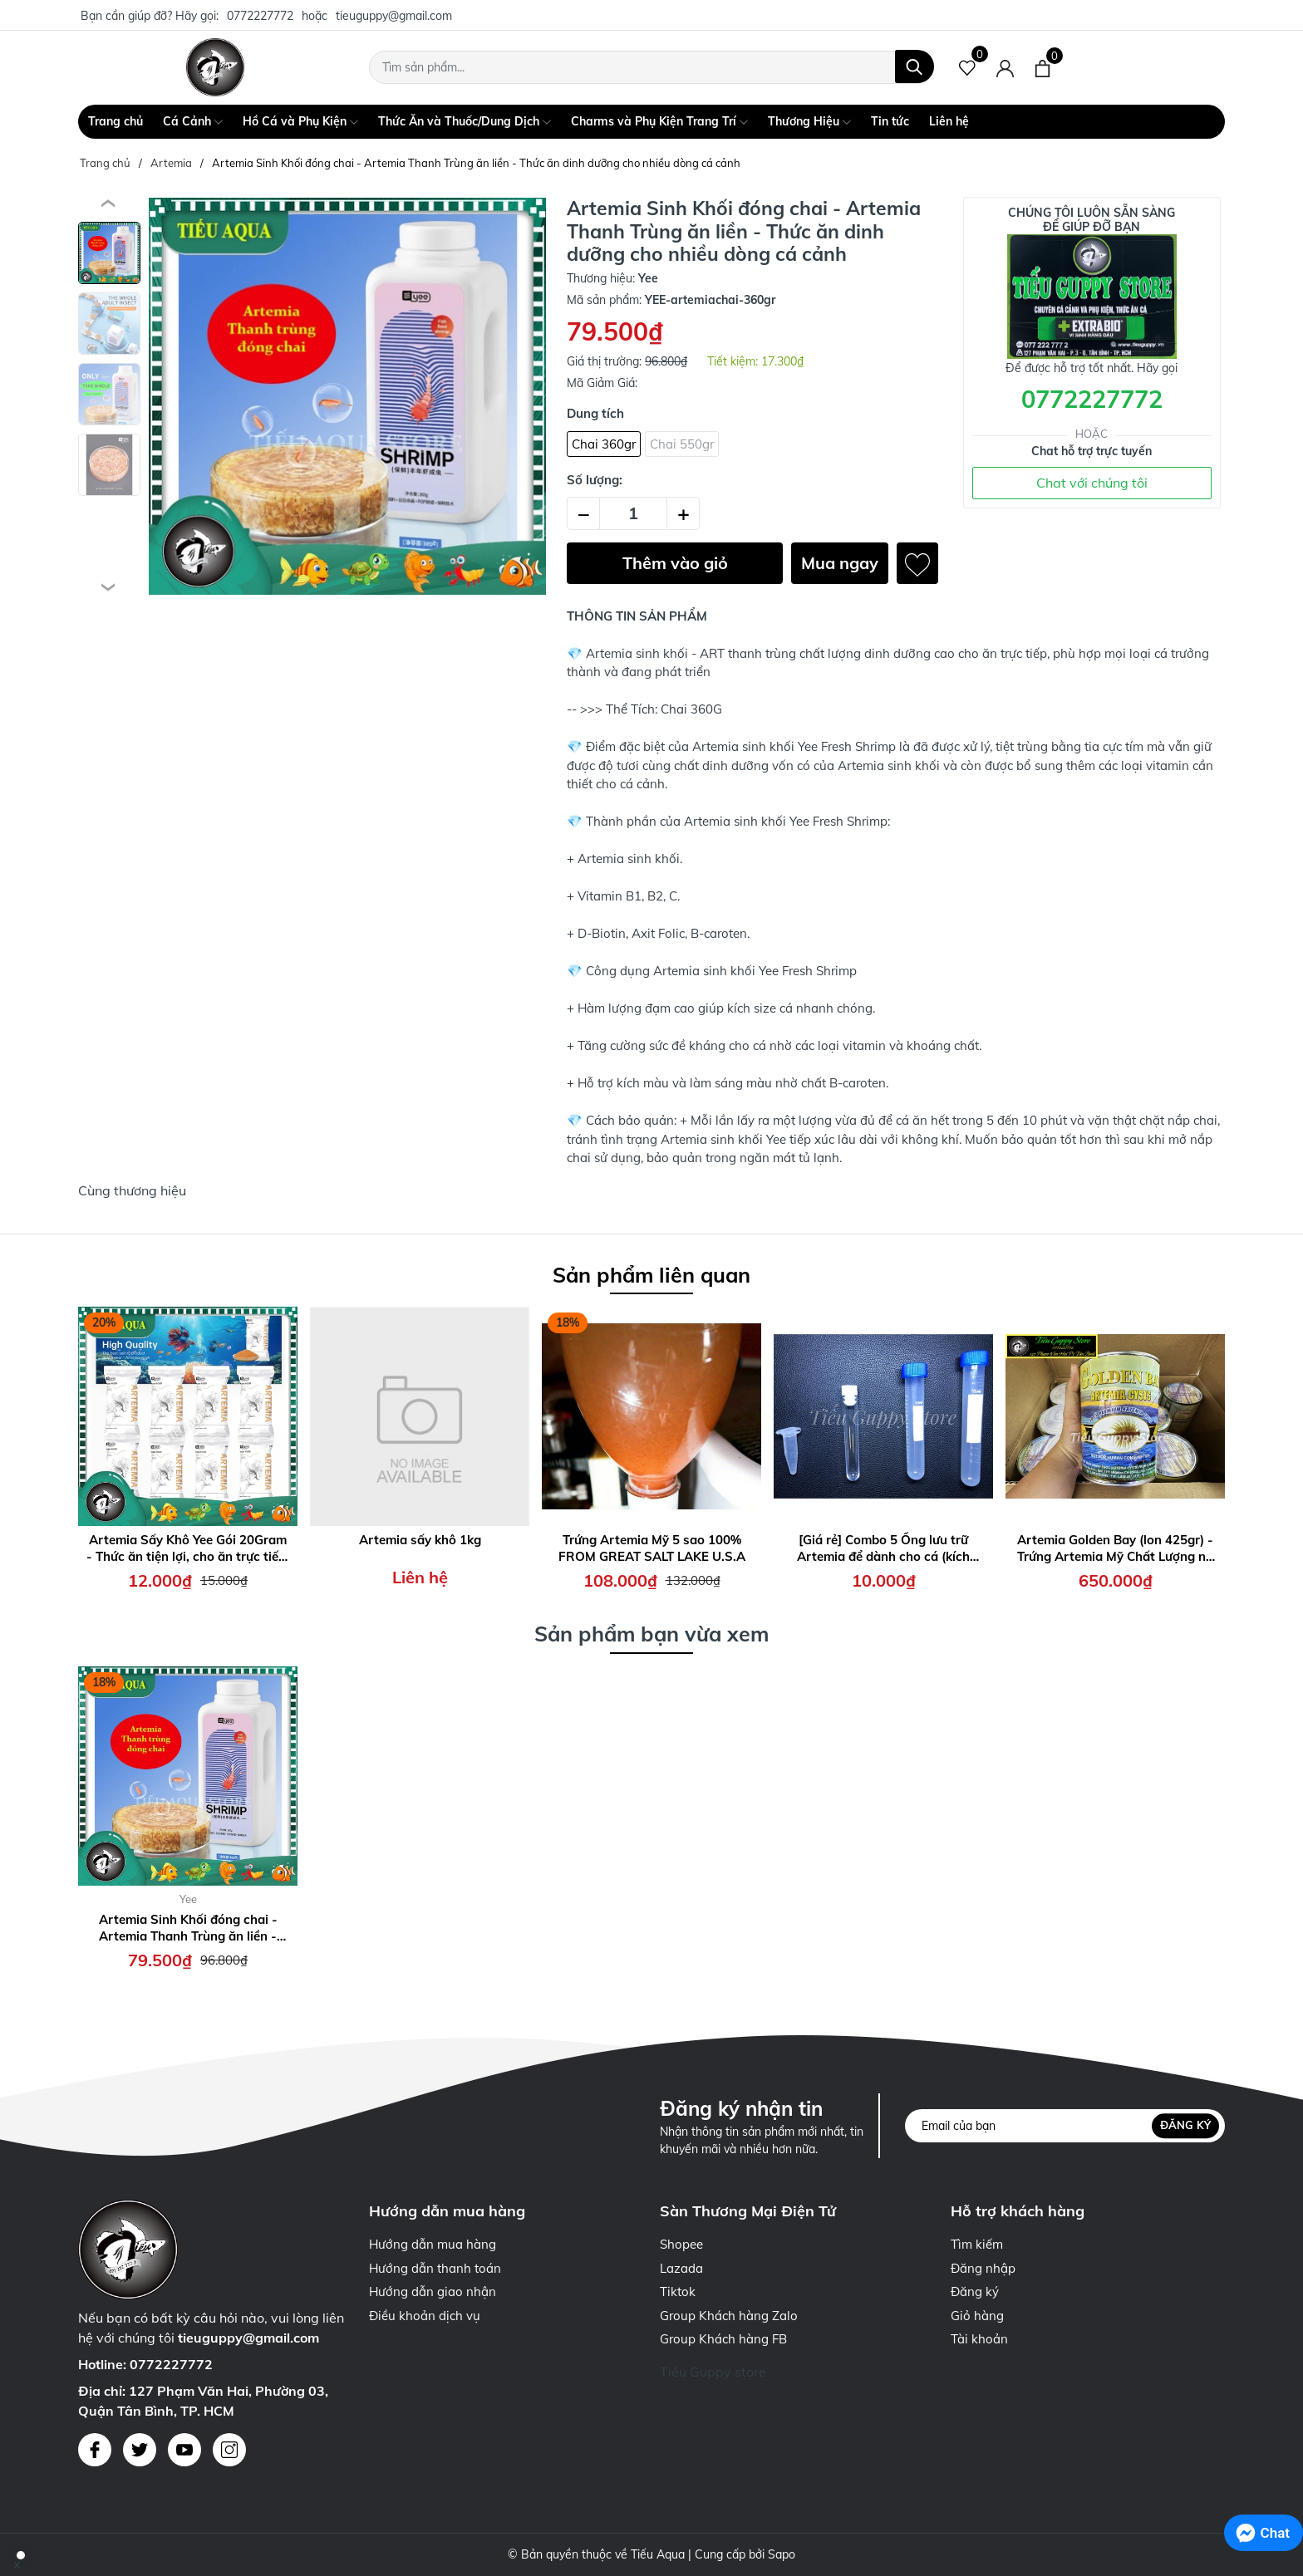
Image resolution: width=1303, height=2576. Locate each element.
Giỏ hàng (977, 2315)
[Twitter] (139, 2449)
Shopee (681, 2244)
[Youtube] (184, 2449)
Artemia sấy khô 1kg (420, 1540)
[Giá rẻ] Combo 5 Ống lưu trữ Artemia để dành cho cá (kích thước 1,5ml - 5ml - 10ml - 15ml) (883, 1548)
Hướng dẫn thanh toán (435, 2268)
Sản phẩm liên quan (651, 1275)
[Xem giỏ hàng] (1042, 67)
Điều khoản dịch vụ (424, 2315)
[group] (347, 396)
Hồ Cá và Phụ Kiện (300, 122)
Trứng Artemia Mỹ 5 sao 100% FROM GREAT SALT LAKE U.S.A (651, 1548)
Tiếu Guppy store (713, 2371)
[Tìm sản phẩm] (651, 67)
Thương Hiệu (809, 122)
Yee (188, 1899)
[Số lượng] (633, 513)
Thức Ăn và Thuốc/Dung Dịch (464, 122)
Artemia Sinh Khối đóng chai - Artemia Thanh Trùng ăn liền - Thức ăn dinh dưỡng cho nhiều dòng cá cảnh (188, 1927)
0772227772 (260, 15)
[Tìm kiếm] (914, 66)
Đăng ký (1185, 2125)
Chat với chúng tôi (1092, 482)
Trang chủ (115, 121)
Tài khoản (979, 2339)
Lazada (681, 2268)
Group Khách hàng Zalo (729, 2315)
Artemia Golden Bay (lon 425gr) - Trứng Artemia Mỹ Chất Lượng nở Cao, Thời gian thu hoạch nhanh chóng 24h (1115, 1548)
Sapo (781, 2554)
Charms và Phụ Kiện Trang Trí (659, 122)
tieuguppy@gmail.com (394, 15)
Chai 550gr (682, 444)
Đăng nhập (983, 2268)
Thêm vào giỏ (675, 562)
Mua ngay (839, 562)
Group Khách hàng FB (723, 2339)
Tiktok (678, 2291)
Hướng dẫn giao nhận (432, 2291)
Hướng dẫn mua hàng (432, 2244)
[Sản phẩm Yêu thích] (967, 67)
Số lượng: (594, 480)
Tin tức (890, 121)
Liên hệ (949, 121)
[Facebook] (94, 2449)
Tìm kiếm (977, 2244)
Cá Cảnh (193, 122)
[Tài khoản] (1005, 67)
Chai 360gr (604, 444)
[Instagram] (229, 2449)
